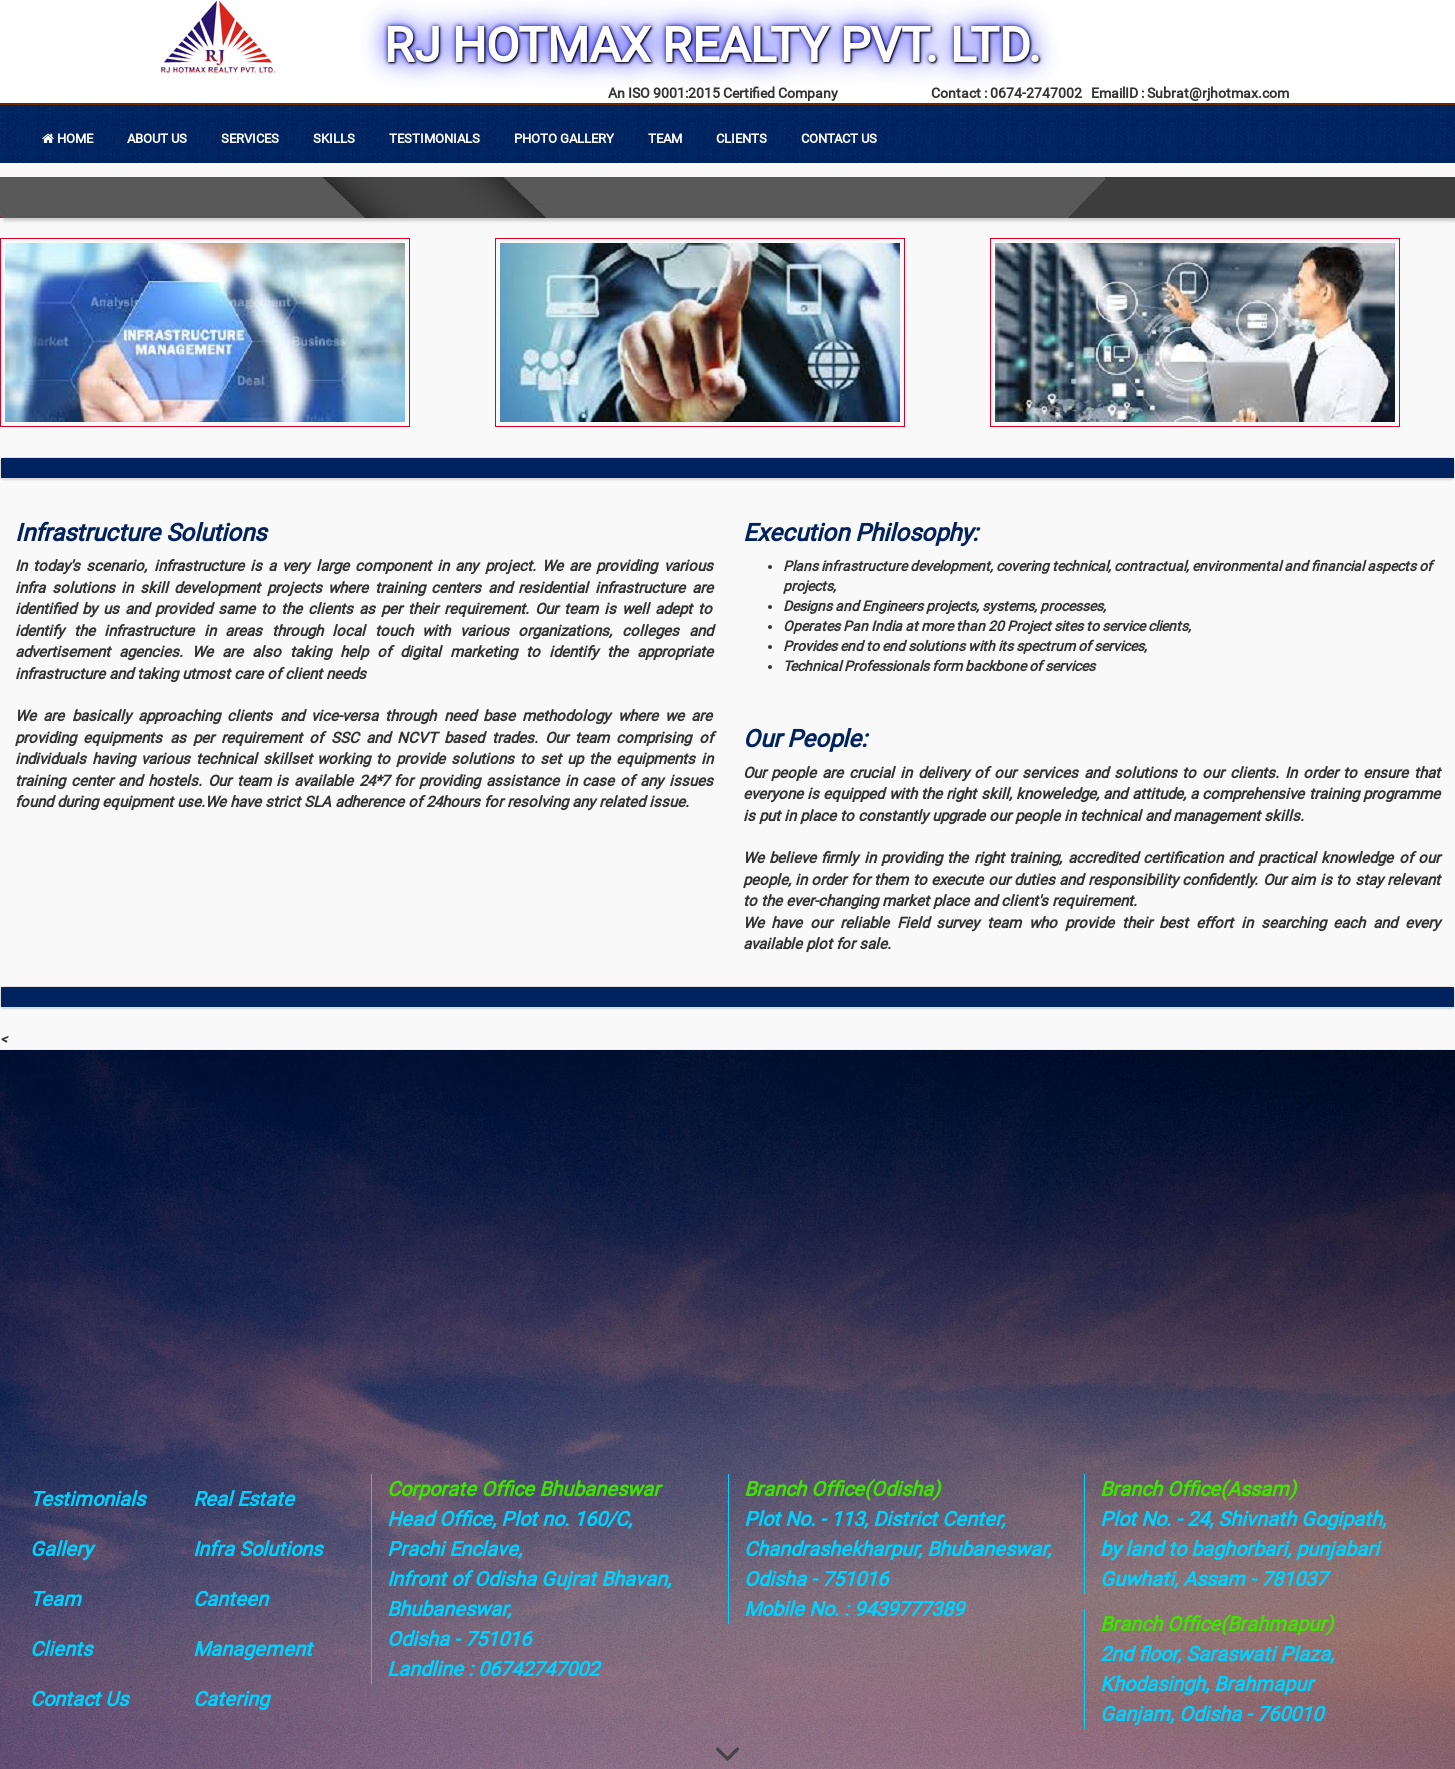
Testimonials (434, 138)
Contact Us (839, 138)
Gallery (61, 1549)
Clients (741, 138)
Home (67, 138)
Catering (231, 1699)
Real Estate (243, 1499)
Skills (334, 138)
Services (250, 138)
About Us (157, 138)
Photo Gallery (564, 138)
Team (665, 138)
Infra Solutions (257, 1549)
